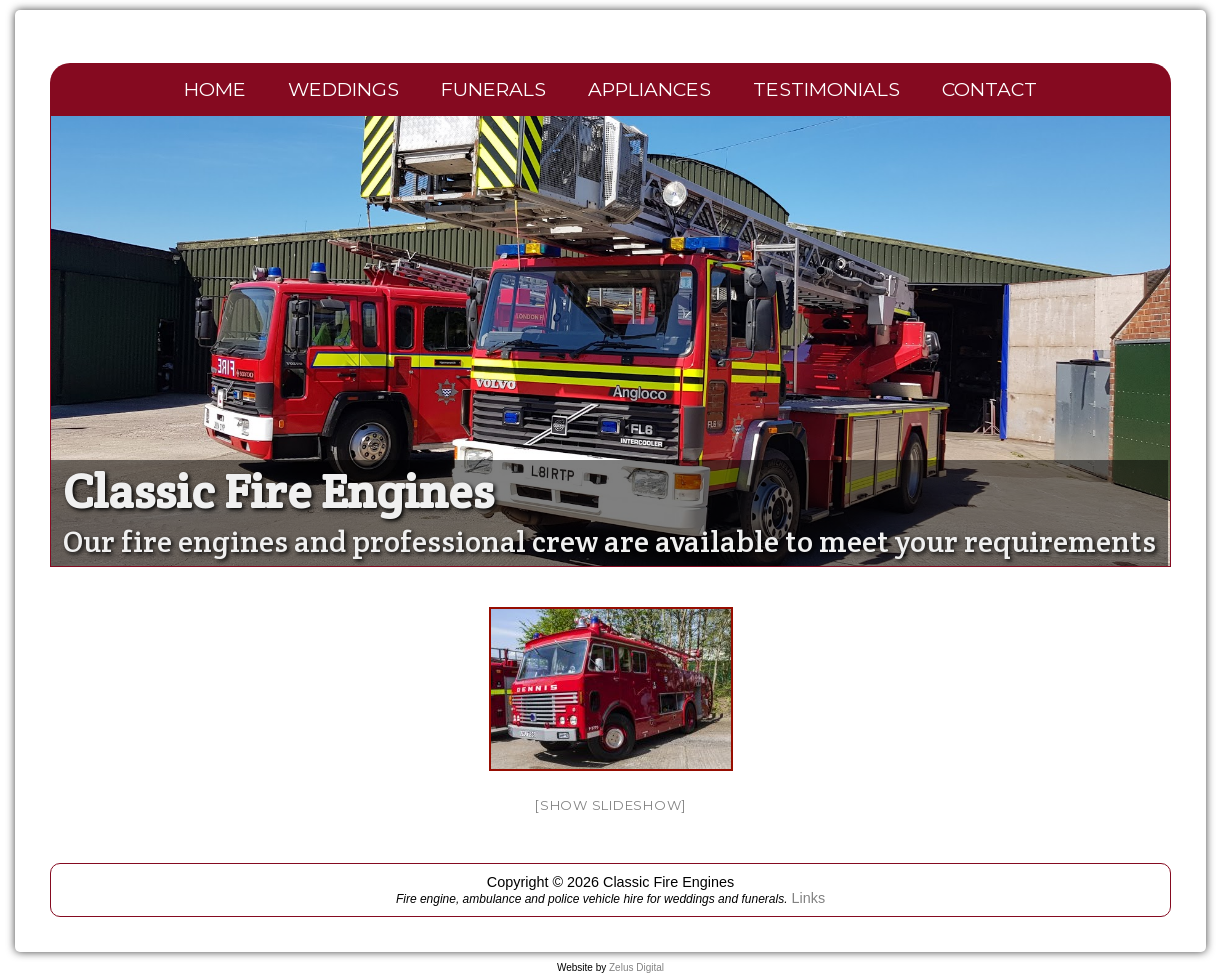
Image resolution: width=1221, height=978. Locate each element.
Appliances (649, 89)
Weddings (343, 89)
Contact (989, 89)
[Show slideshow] (610, 805)
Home (215, 89)
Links (808, 898)
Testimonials (826, 89)
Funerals (493, 89)
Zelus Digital (636, 967)
